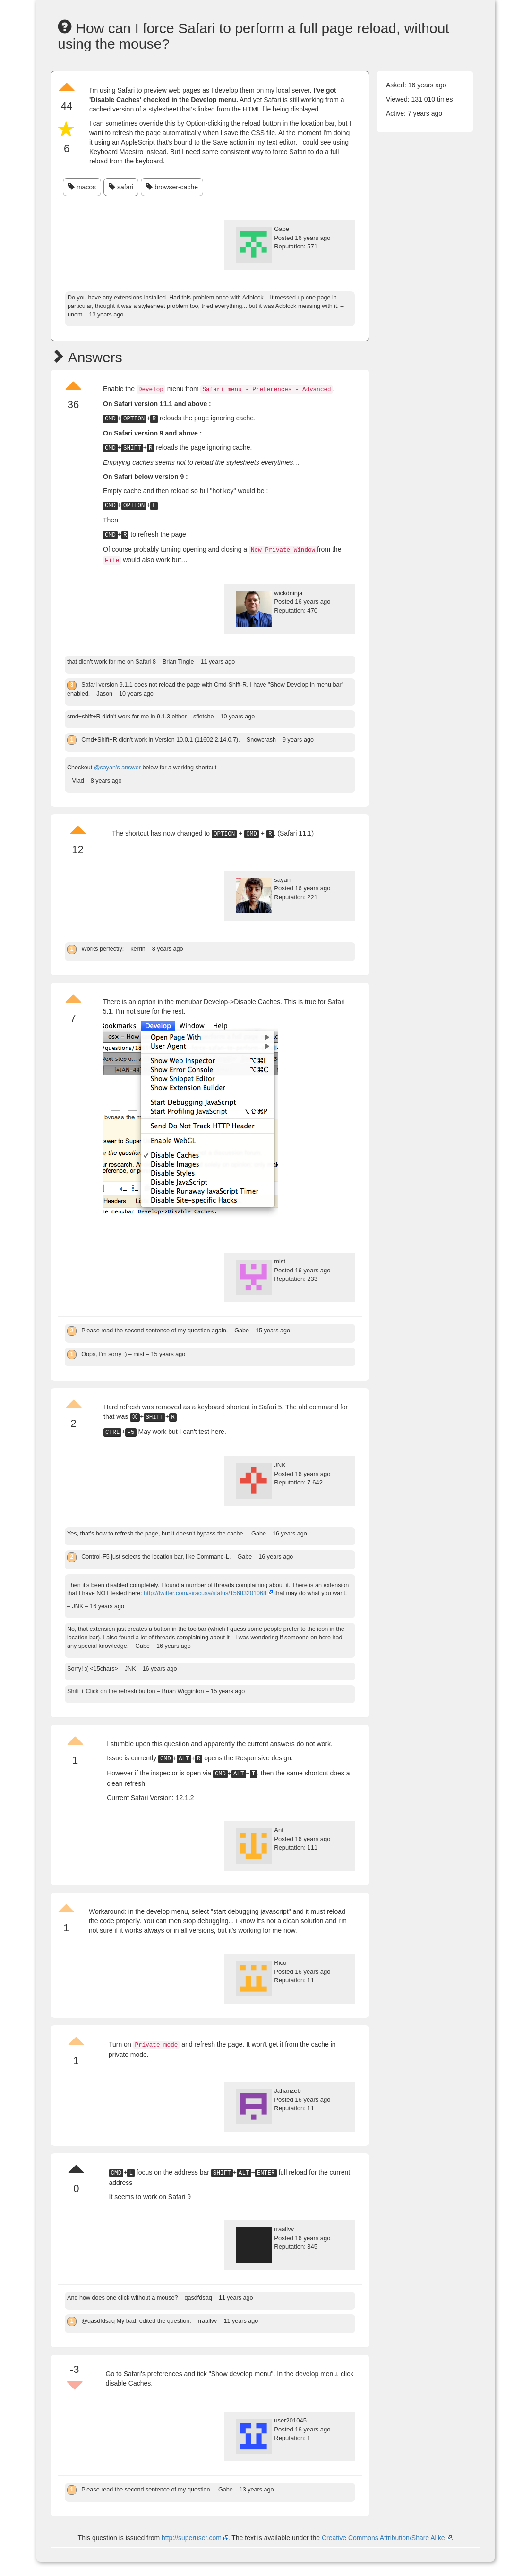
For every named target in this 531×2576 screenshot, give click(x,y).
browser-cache (172, 187)
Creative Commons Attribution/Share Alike (384, 2538)
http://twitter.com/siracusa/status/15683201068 (205, 1593)
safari (121, 187)
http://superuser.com (192, 2538)
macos (82, 187)
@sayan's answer (117, 767)
